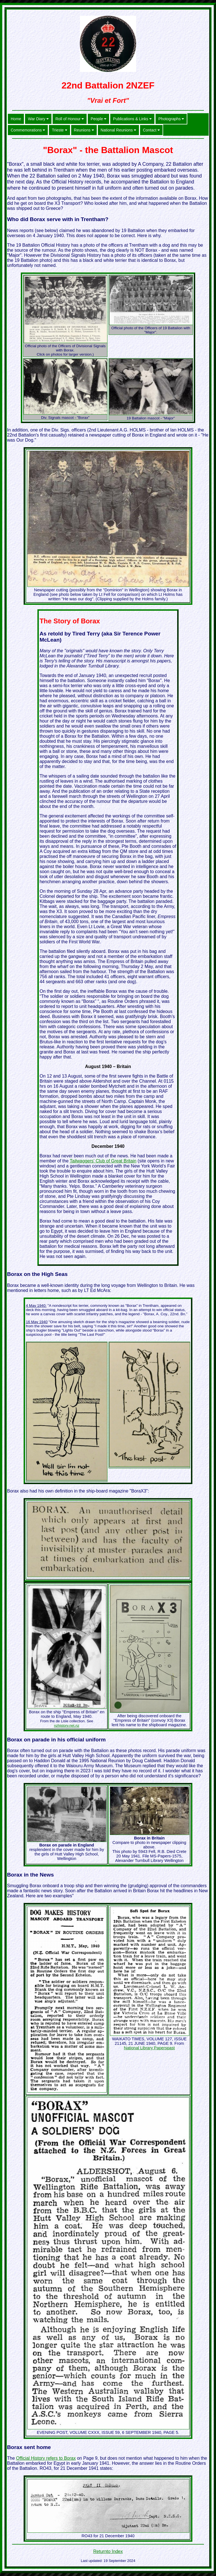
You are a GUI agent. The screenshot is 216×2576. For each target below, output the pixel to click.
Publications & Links (132, 119)
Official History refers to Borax (46, 2458)
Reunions (84, 130)
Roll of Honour (69, 119)
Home (16, 119)
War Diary (38, 119)
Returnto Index (108, 2551)
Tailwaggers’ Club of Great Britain (103, 1160)
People (98, 119)
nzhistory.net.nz (66, 1725)
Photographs (171, 119)
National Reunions (118, 130)
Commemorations (28, 130)
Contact (151, 130)
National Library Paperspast (149, 2048)
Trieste (59, 130)
